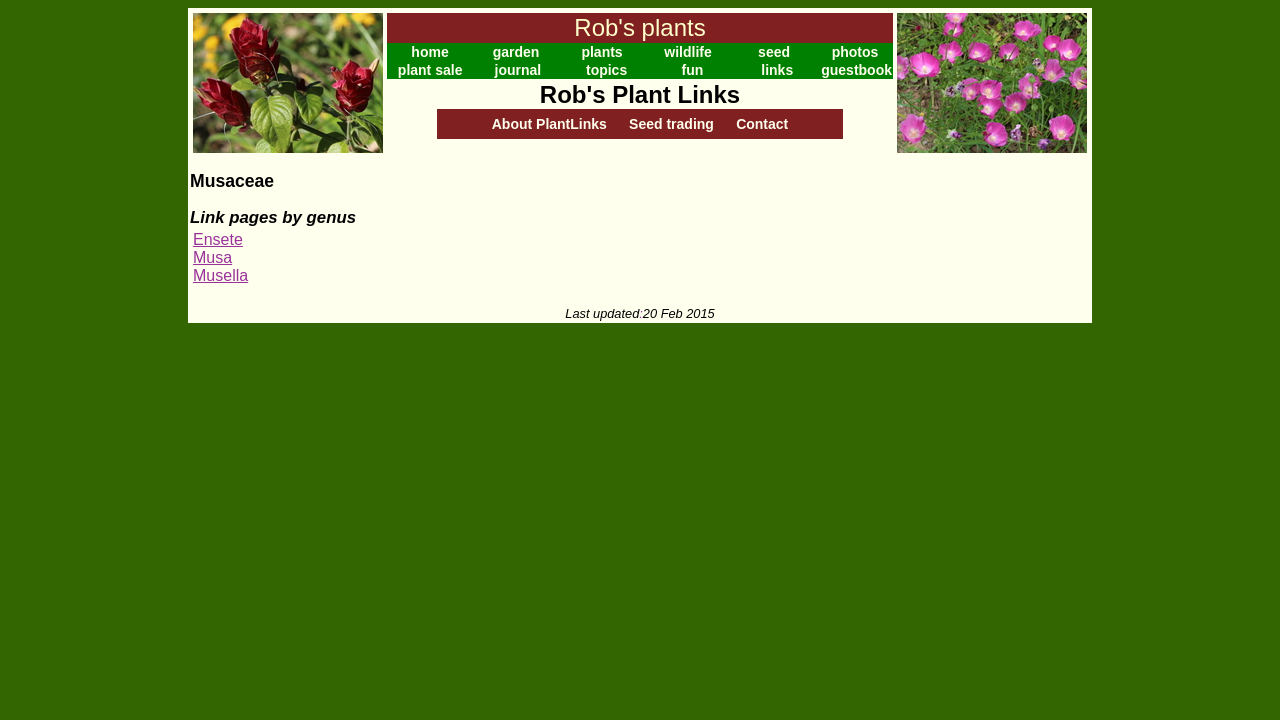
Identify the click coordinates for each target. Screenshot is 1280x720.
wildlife (687, 52)
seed (774, 52)
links (777, 70)
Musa (212, 257)
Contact (762, 124)
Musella (220, 275)
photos (855, 52)
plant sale (430, 70)
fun (693, 70)
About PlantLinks (549, 124)
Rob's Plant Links (640, 94)
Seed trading (671, 124)
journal (518, 70)
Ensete (218, 239)
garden (516, 52)
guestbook (856, 70)
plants (601, 52)
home (429, 52)
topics (606, 70)
